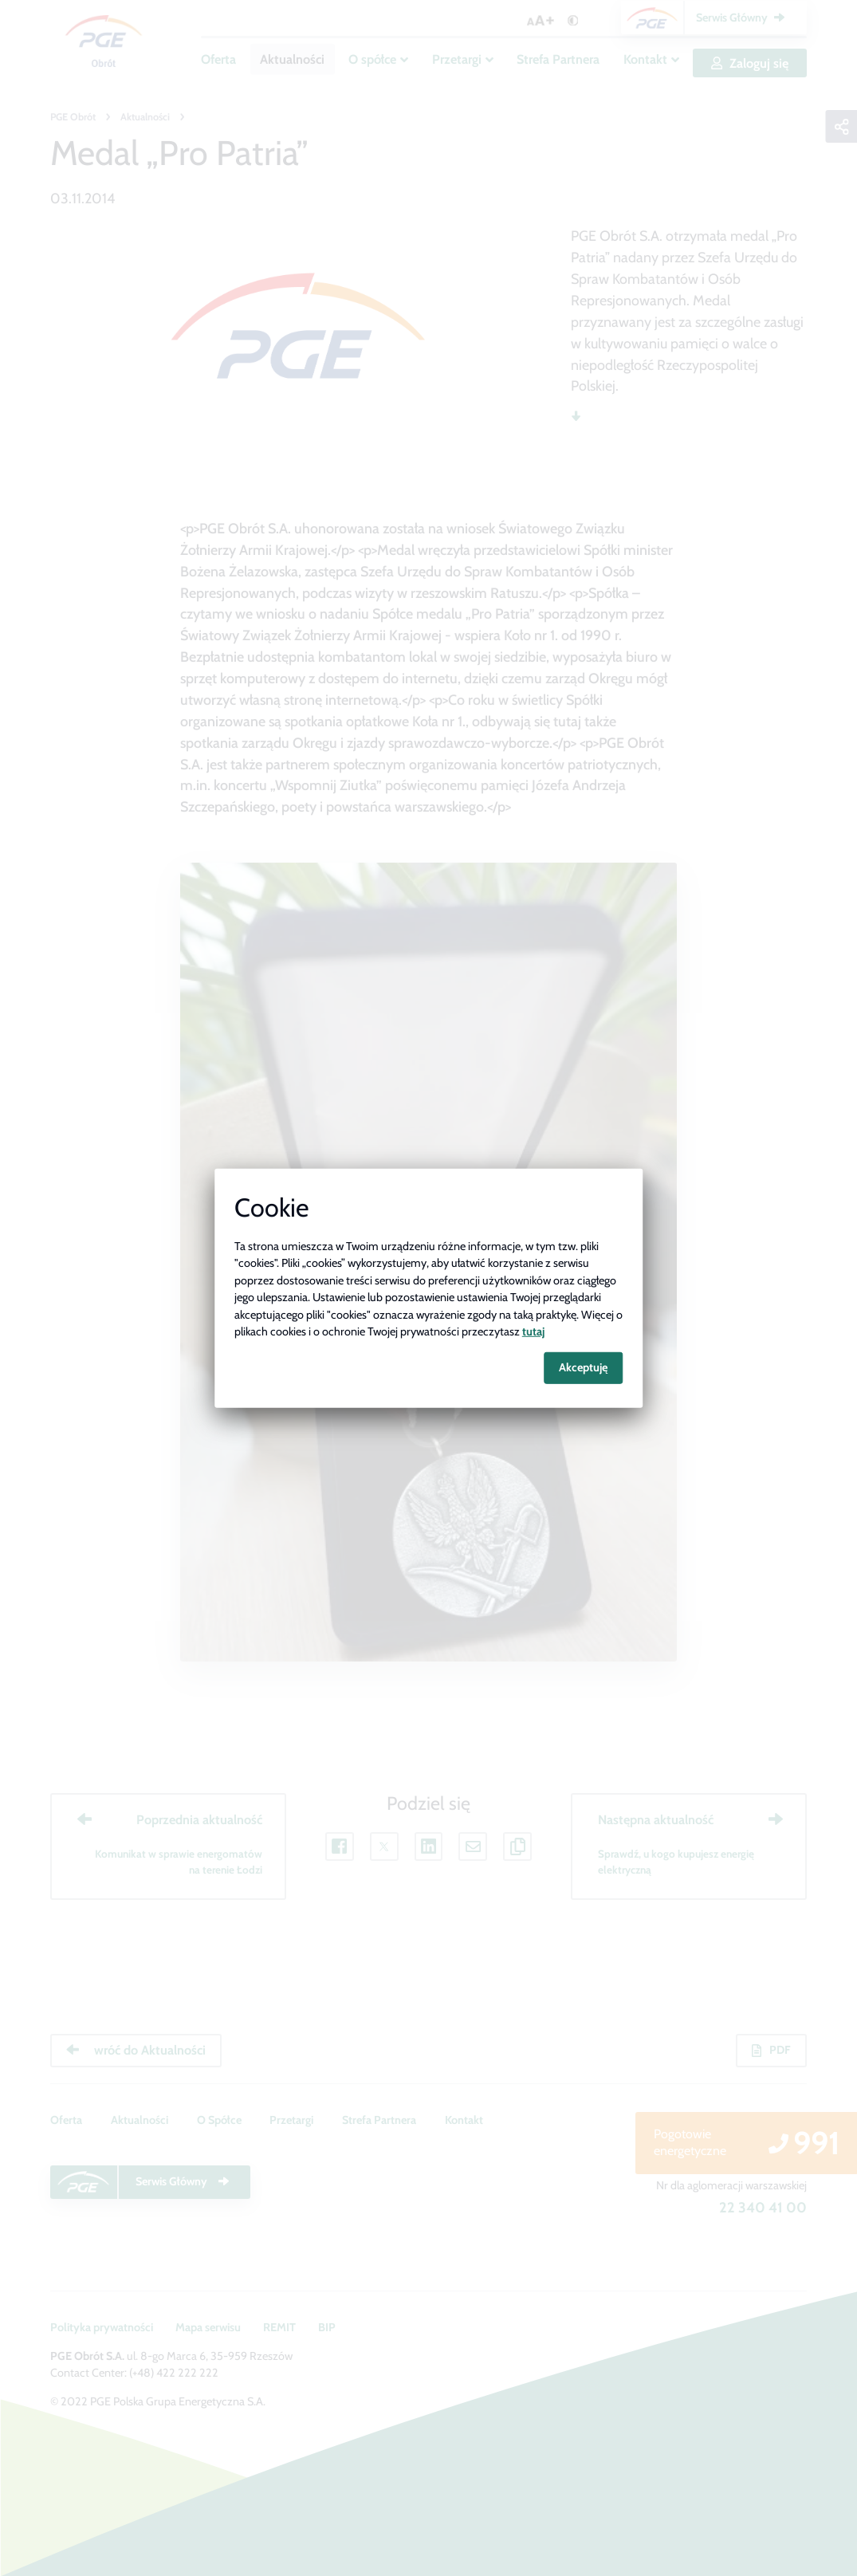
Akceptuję (583, 1367)
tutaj (533, 1331)
